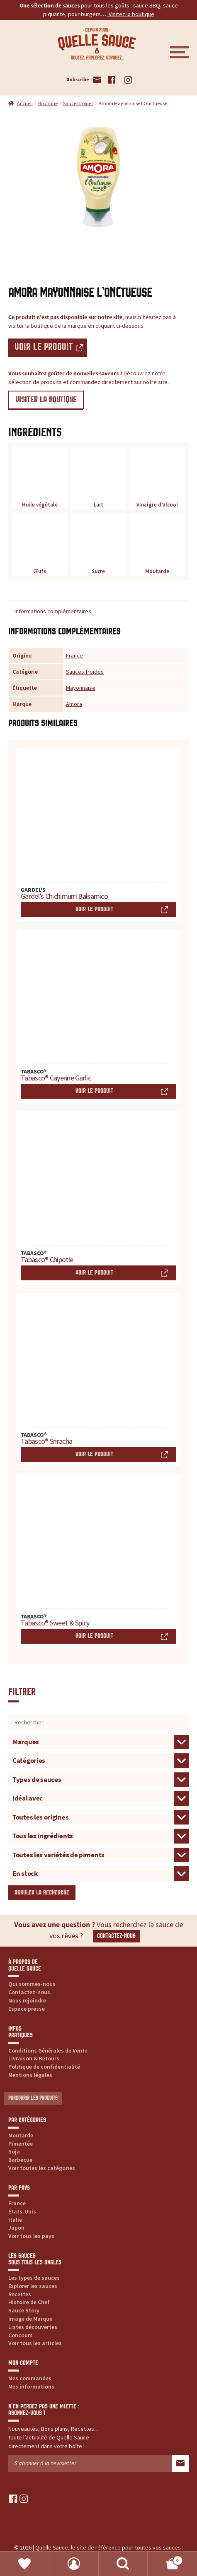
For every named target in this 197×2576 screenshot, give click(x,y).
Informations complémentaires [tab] (53, 611)
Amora (74, 704)
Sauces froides (78, 103)
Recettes (19, 2294)
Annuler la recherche (42, 1892)
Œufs (40, 545)
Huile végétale (40, 479)
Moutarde (157, 545)
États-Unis (22, 2211)
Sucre (98, 545)
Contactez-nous (116, 1936)
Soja (14, 2151)
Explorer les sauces (32, 2286)
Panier (165, 2559)
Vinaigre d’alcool (157, 479)
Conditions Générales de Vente (48, 2050)
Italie (15, 2219)
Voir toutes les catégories (41, 2168)
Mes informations (31, 2386)
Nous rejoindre (27, 2000)
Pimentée (20, 2143)
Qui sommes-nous (32, 1984)
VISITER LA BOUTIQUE (46, 400)
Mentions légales (30, 2075)
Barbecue (20, 2159)
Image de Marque (30, 2318)
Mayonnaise (80, 687)
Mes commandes (29, 2378)
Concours (20, 2335)
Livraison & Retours (33, 2058)
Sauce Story (23, 2310)
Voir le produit (44, 347)
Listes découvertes (32, 2327)
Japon (16, 2227)
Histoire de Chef (29, 2302)
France (74, 655)
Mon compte (74, 2564)
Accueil (25, 103)
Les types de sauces (34, 2277)
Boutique (48, 103)
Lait (98, 479)
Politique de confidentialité (44, 2066)
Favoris (24, 2564)
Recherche (123, 2564)
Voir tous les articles (35, 2343)
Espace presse (26, 2008)
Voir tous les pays (31, 2236)
